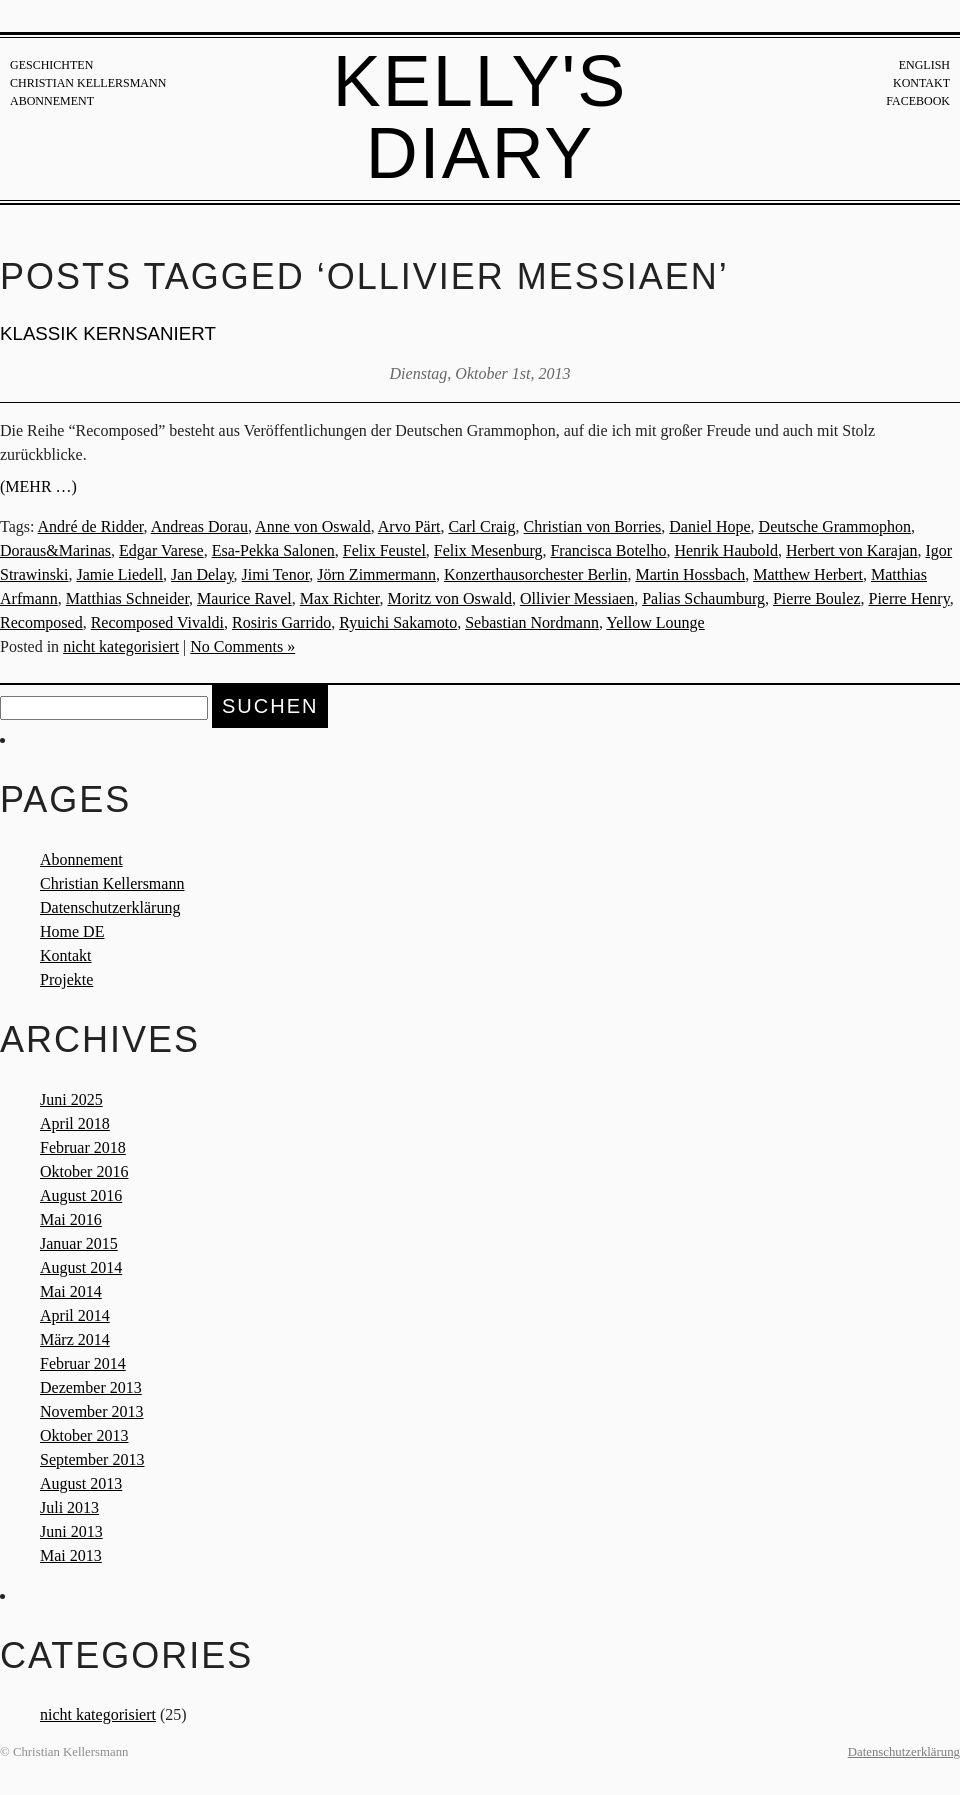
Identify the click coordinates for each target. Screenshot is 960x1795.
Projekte (66, 979)
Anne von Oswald (313, 526)
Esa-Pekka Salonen (273, 550)
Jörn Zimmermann (376, 574)
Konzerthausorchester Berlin (535, 574)
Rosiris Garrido (281, 622)
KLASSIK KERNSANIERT (108, 333)
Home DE (72, 931)
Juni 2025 (71, 1099)
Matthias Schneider (127, 598)
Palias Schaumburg (703, 598)
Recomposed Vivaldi (157, 622)
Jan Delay (202, 574)
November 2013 (92, 1411)
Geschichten (51, 65)
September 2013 (92, 1459)
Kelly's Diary (480, 117)
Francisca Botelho (608, 550)
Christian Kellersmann (88, 83)
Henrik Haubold (726, 550)
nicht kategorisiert (121, 646)
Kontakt (921, 83)
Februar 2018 (83, 1147)
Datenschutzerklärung (110, 907)
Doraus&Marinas (55, 550)
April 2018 (75, 1123)
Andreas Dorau (199, 526)
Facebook (918, 101)
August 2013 (81, 1483)
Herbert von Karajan (852, 550)
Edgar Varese (161, 550)
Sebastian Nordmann (532, 622)
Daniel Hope (709, 526)
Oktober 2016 (84, 1171)
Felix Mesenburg (488, 550)
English (924, 65)
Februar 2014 (83, 1363)
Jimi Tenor (276, 574)
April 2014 (75, 1315)
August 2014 (81, 1267)
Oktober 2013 (84, 1435)
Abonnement (52, 101)
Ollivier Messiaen (577, 598)
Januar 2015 (79, 1243)
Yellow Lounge (655, 622)
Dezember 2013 (91, 1387)
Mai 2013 (71, 1555)
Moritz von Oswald (450, 598)
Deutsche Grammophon (835, 526)
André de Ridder (91, 526)
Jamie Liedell (119, 574)
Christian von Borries (593, 526)
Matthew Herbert (808, 574)
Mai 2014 (71, 1291)
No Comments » (242, 646)
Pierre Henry (908, 598)
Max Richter (340, 598)
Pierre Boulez (817, 598)
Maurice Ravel (244, 598)
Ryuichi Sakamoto (398, 622)
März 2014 (75, 1339)
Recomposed (41, 622)
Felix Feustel (384, 550)
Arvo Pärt (409, 526)
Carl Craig (481, 526)
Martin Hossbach (690, 574)
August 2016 (81, 1195)
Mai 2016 (71, 1219)
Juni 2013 (71, 1531)
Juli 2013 (69, 1507)
